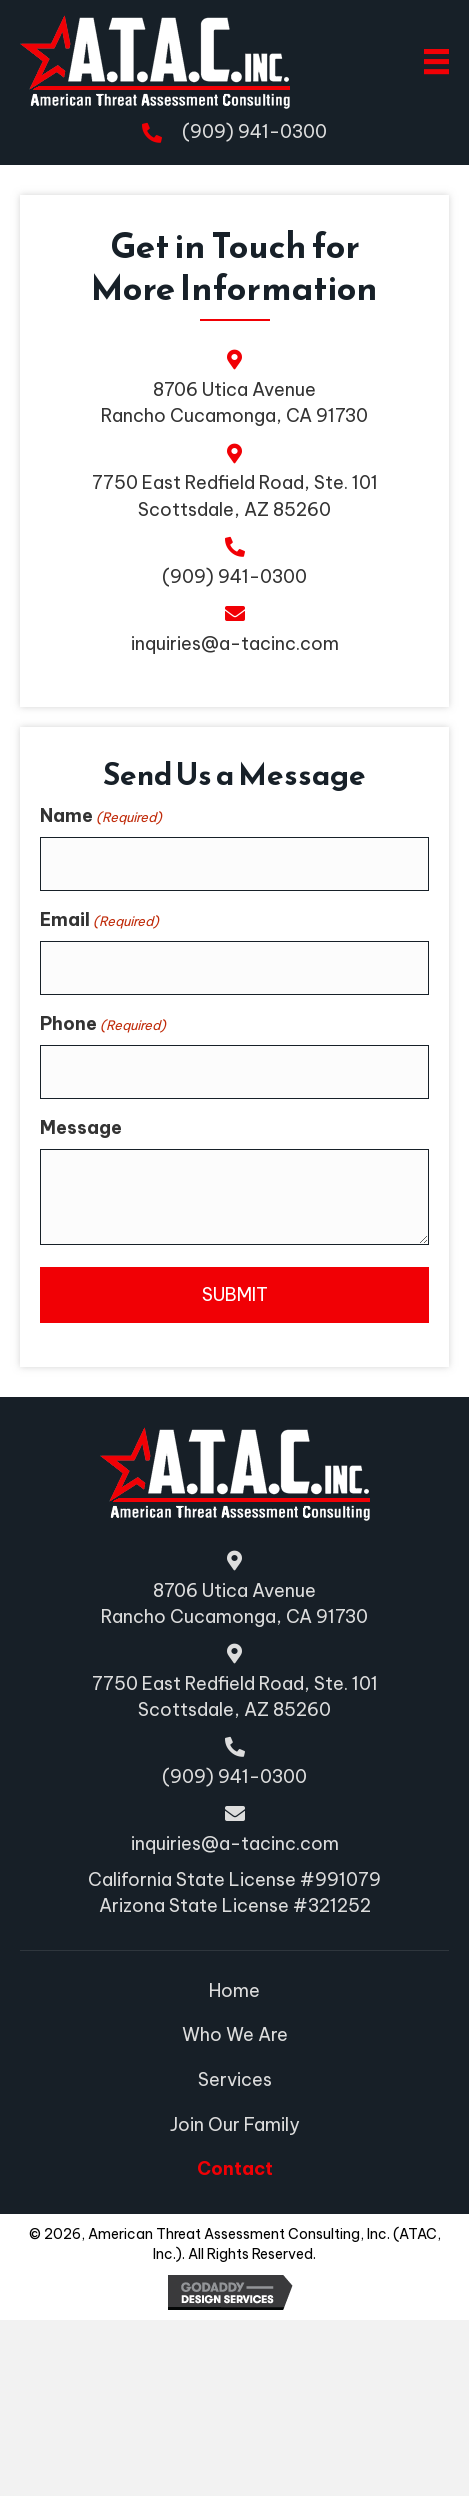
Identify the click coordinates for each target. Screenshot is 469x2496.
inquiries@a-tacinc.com (235, 644)
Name (101, 971)
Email (99, 1075)
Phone (103, 1179)
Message (81, 1283)
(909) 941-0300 (254, 131)
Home (234, 1990)
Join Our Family (235, 2124)
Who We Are (235, 2034)
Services (235, 2079)
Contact (235, 2168)
